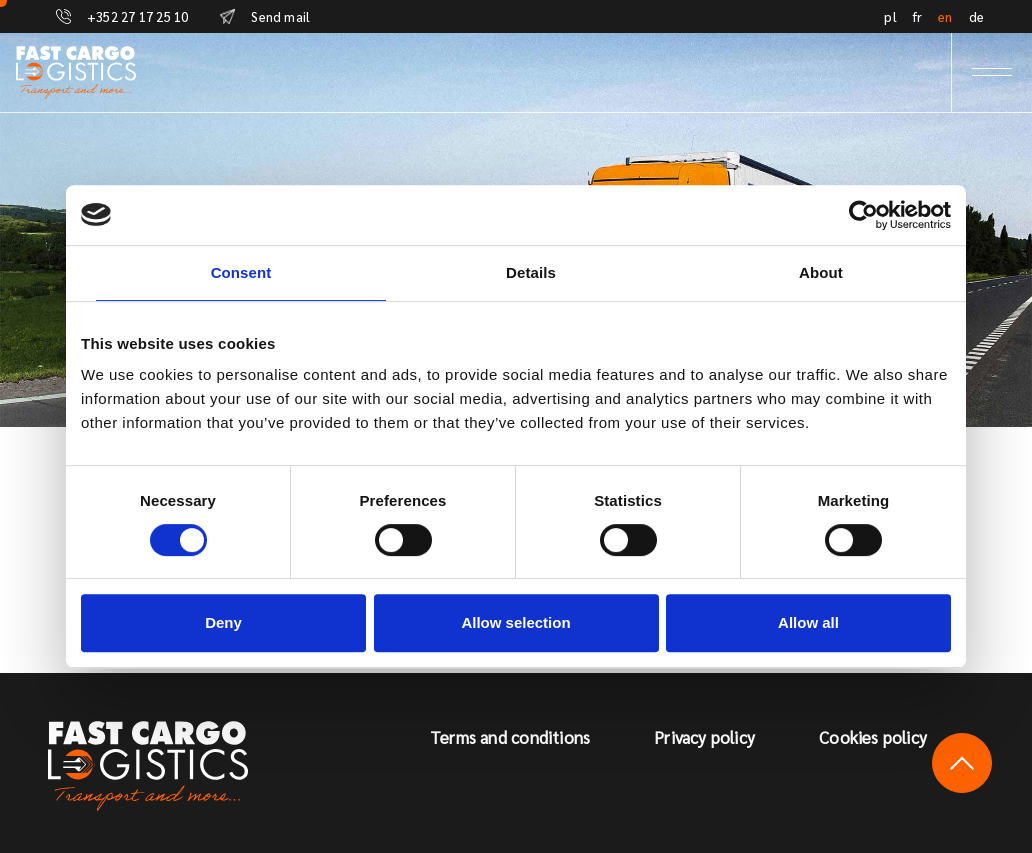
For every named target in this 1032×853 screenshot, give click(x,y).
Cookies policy (873, 737)
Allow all (808, 622)
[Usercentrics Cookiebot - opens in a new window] (863, 215)
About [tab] (821, 272)
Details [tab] (531, 272)
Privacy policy (704, 737)
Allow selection (515, 622)
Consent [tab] (241, 272)
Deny (223, 622)
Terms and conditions (510, 737)
